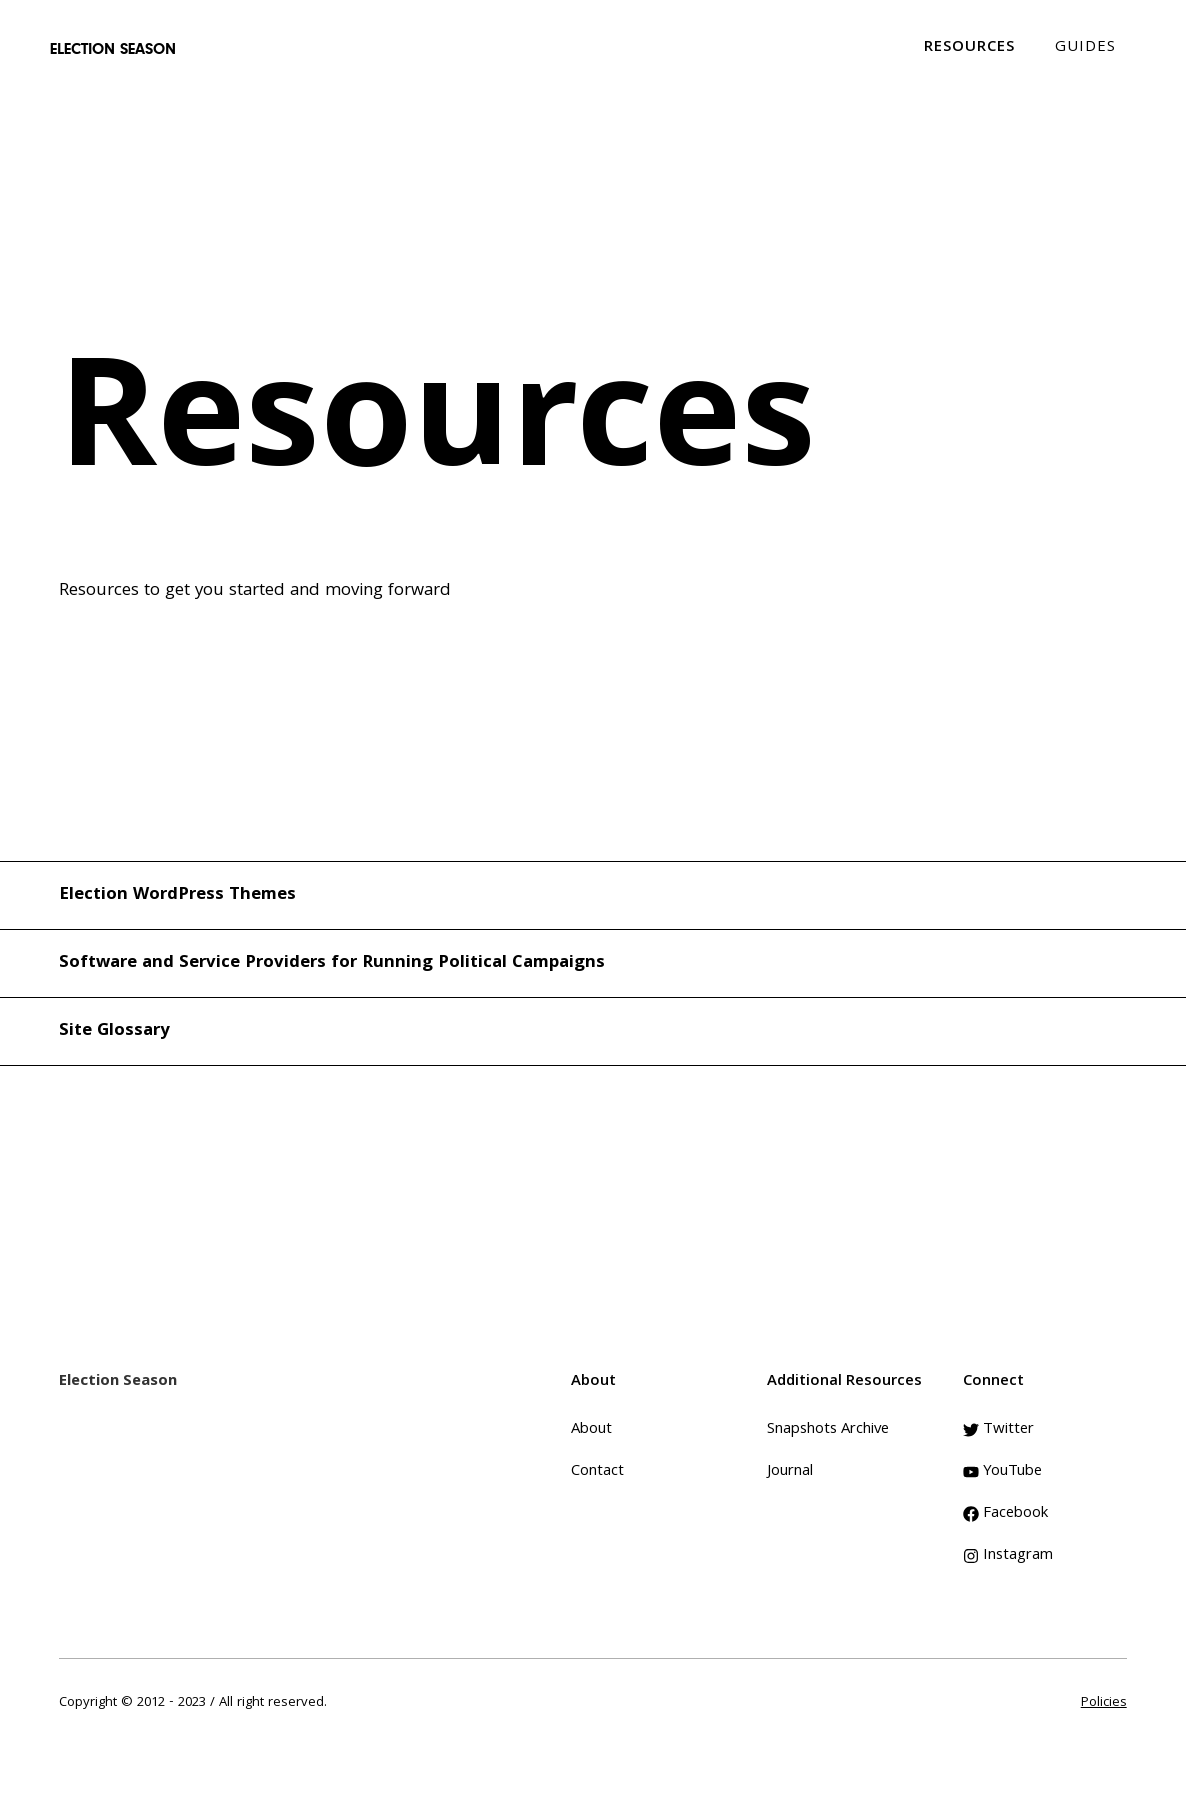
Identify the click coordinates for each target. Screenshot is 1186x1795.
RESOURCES (969, 48)
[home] (113, 49)
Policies (1104, 1703)
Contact (597, 1472)
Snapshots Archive (828, 1430)
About (591, 1430)
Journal (790, 1472)
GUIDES (1085, 48)
